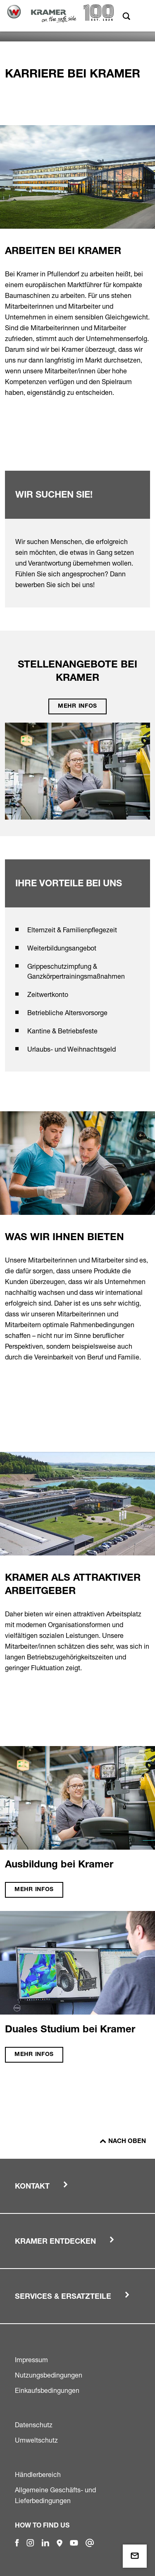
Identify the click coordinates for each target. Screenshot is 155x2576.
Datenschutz (33, 2425)
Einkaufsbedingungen (47, 2390)
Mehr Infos (77, 706)
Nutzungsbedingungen (48, 2375)
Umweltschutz (36, 2440)
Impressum (31, 2360)
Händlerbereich (38, 2474)
